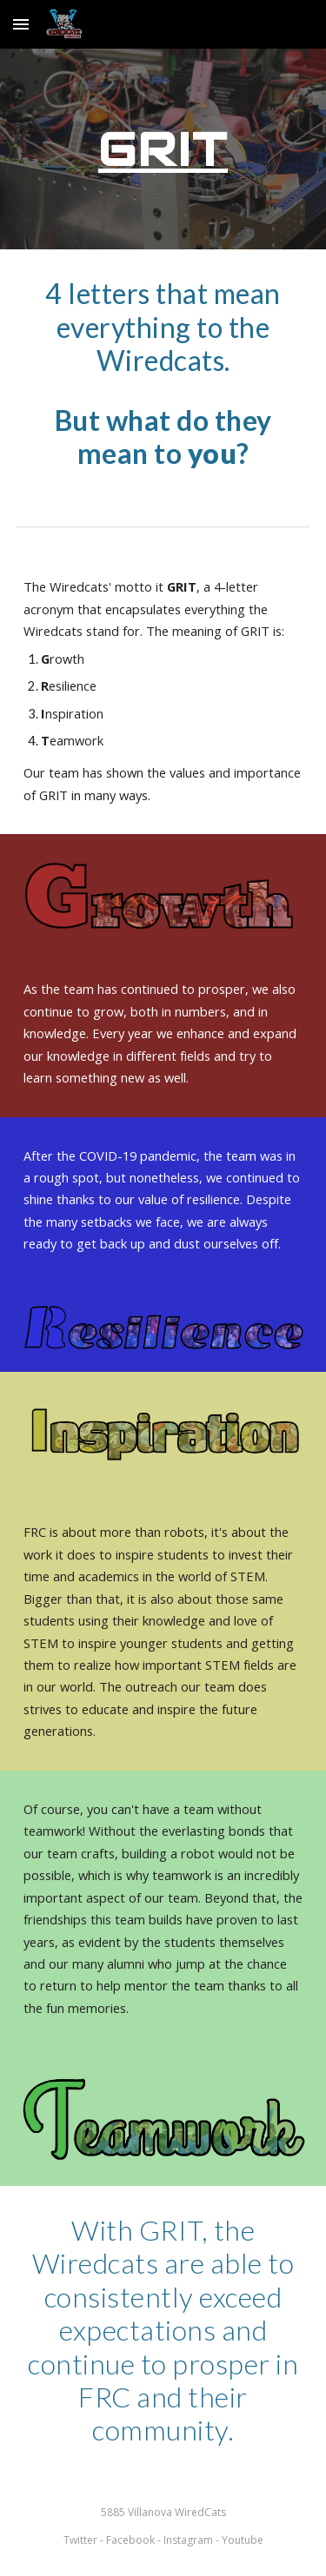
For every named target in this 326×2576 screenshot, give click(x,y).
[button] (21, 24)
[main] (163, 149)
